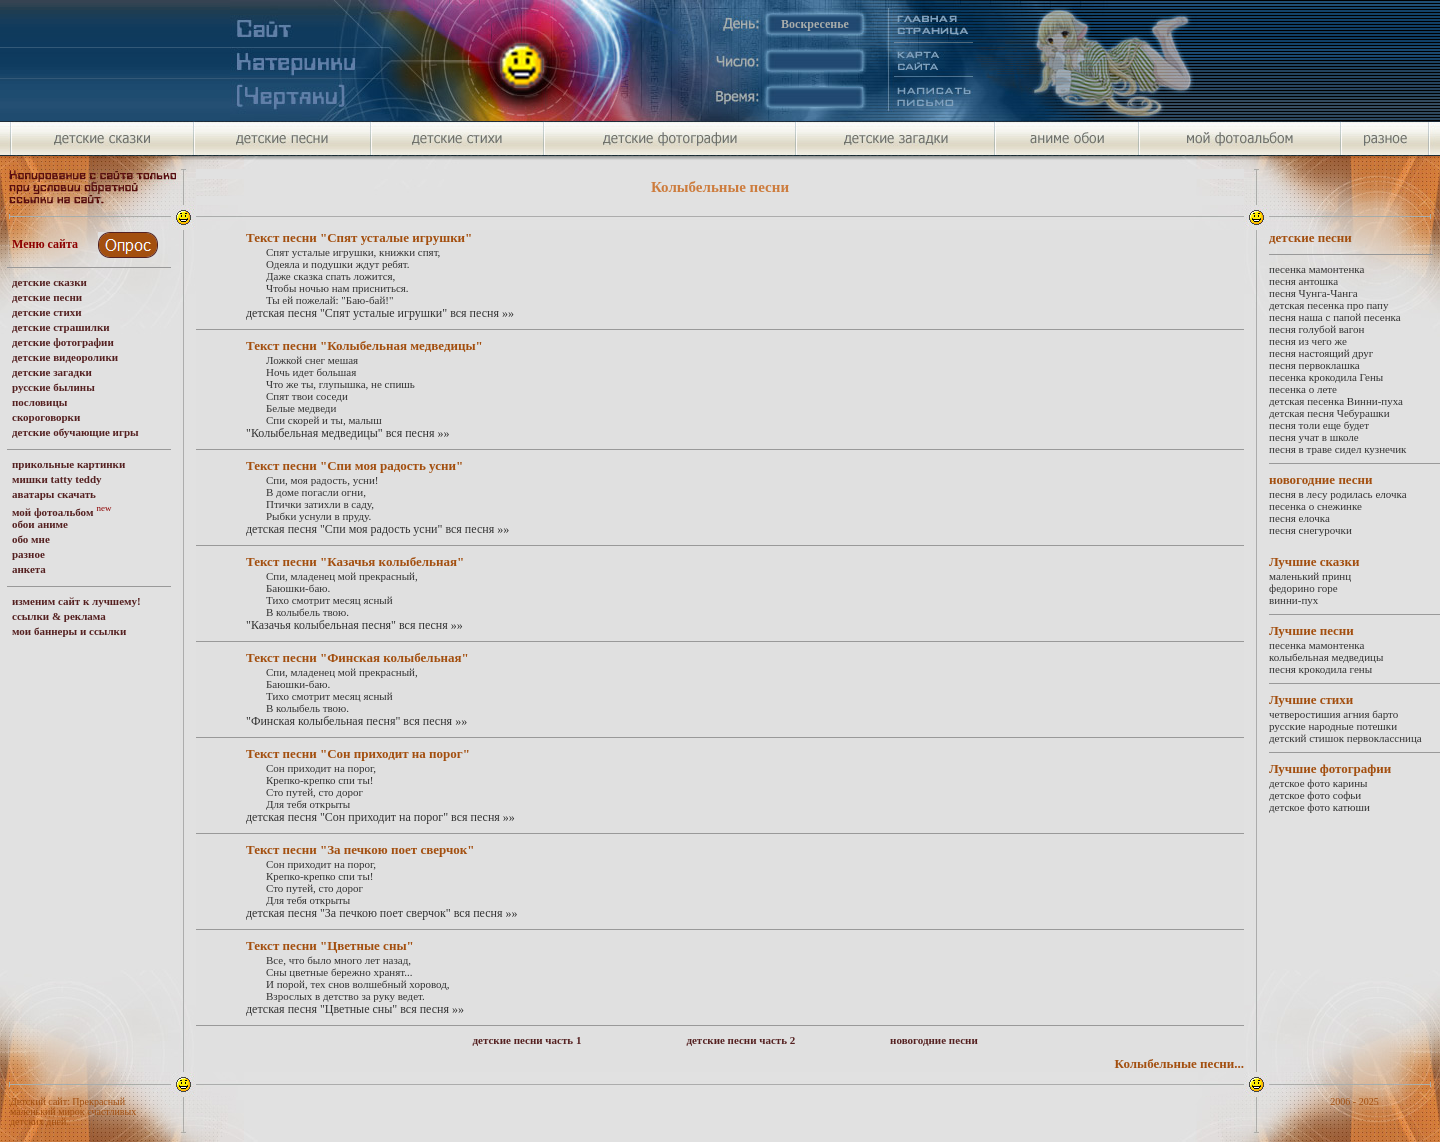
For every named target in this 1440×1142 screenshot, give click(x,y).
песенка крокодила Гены (1326, 377)
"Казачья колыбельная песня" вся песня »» (354, 625)
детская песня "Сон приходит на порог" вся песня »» (380, 817)
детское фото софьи (1315, 795)
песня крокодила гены (1320, 669)
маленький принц (1310, 576)
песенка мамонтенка (1316, 269)
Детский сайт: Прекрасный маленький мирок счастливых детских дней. (73, 1111)
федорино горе (1303, 588)
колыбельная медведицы (1326, 657)
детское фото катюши (1319, 807)
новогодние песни (934, 1040)
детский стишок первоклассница (1345, 738)
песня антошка (1303, 281)
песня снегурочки (1310, 530)
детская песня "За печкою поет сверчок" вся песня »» (381, 913)
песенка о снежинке (1315, 506)
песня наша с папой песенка (1335, 317)
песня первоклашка (1314, 365)
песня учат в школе (1314, 437)
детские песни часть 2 (740, 1040)
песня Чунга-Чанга (1313, 293)
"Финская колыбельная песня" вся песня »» (356, 721)
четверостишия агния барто (1333, 714)
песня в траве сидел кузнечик (1337, 449)
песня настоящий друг (1321, 353)
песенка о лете (1303, 389)
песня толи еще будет (1319, 425)
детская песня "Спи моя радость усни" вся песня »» (377, 529)
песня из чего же (1308, 341)
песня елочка (1299, 518)
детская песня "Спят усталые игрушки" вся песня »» (380, 313)
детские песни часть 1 (527, 1040)
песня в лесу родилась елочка (1338, 494)
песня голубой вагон (1316, 329)
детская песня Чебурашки (1329, 413)
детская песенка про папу (1328, 305)
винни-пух (1293, 600)
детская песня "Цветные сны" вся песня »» (355, 1009)
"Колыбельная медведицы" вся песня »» (348, 433)
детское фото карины (1318, 783)
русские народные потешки (1333, 726)
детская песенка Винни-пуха (1336, 401)
